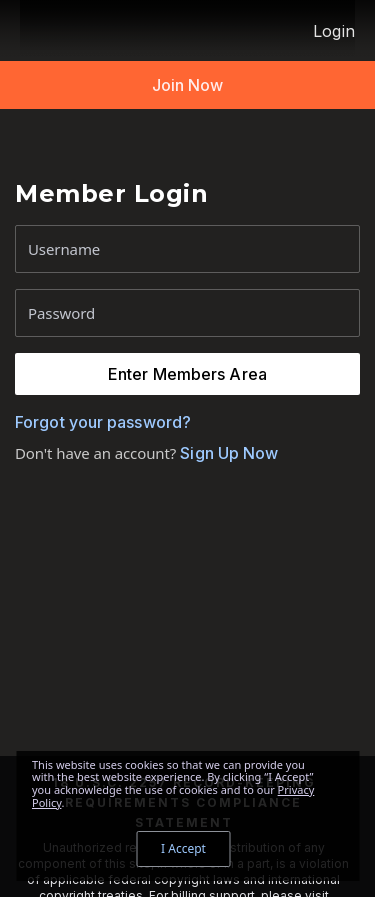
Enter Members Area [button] (187, 374)
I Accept (183, 848)
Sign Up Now (227, 453)
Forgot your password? (103, 422)
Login (334, 31)
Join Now (188, 85)
